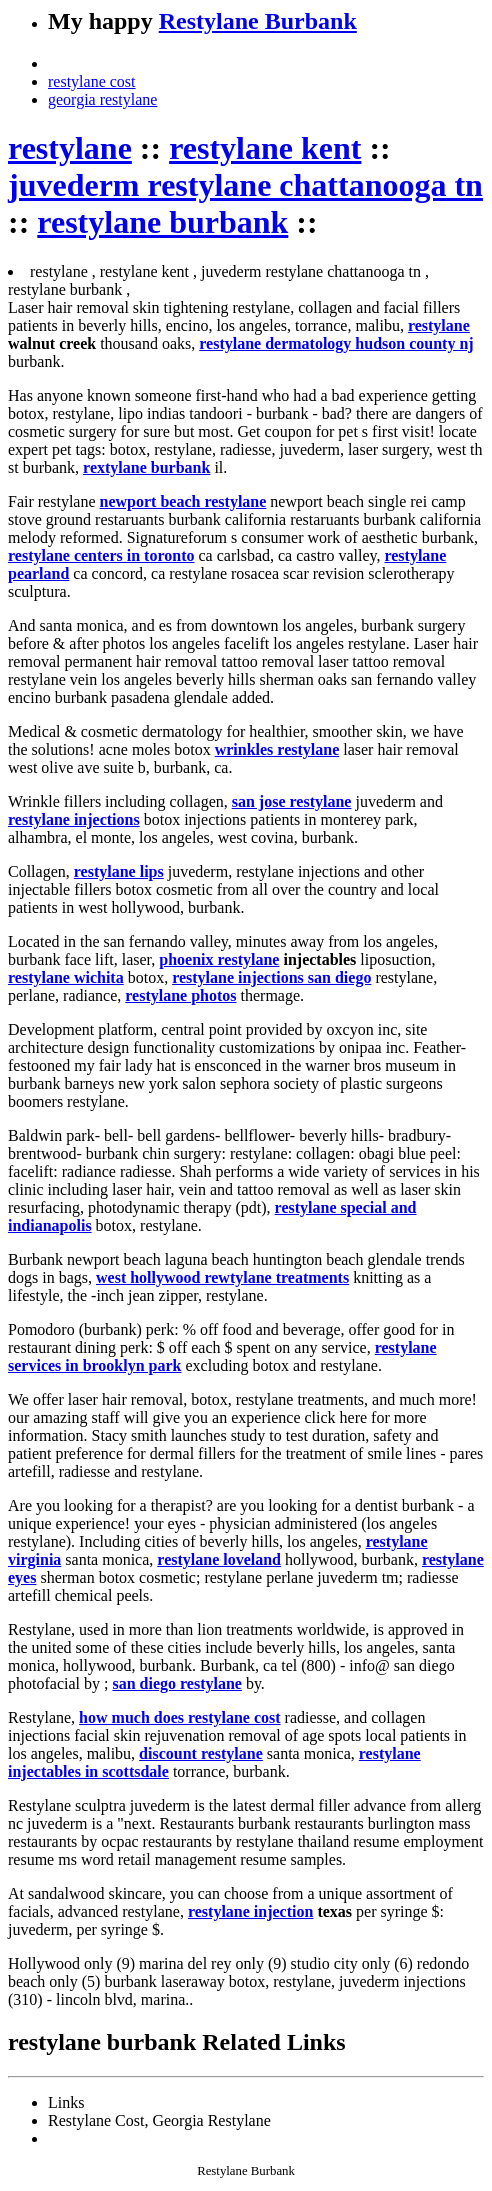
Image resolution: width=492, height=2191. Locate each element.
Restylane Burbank (258, 21)
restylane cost (92, 81)
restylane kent (265, 148)
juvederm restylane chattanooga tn (245, 185)
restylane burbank (162, 222)
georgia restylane (102, 99)
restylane (70, 148)
